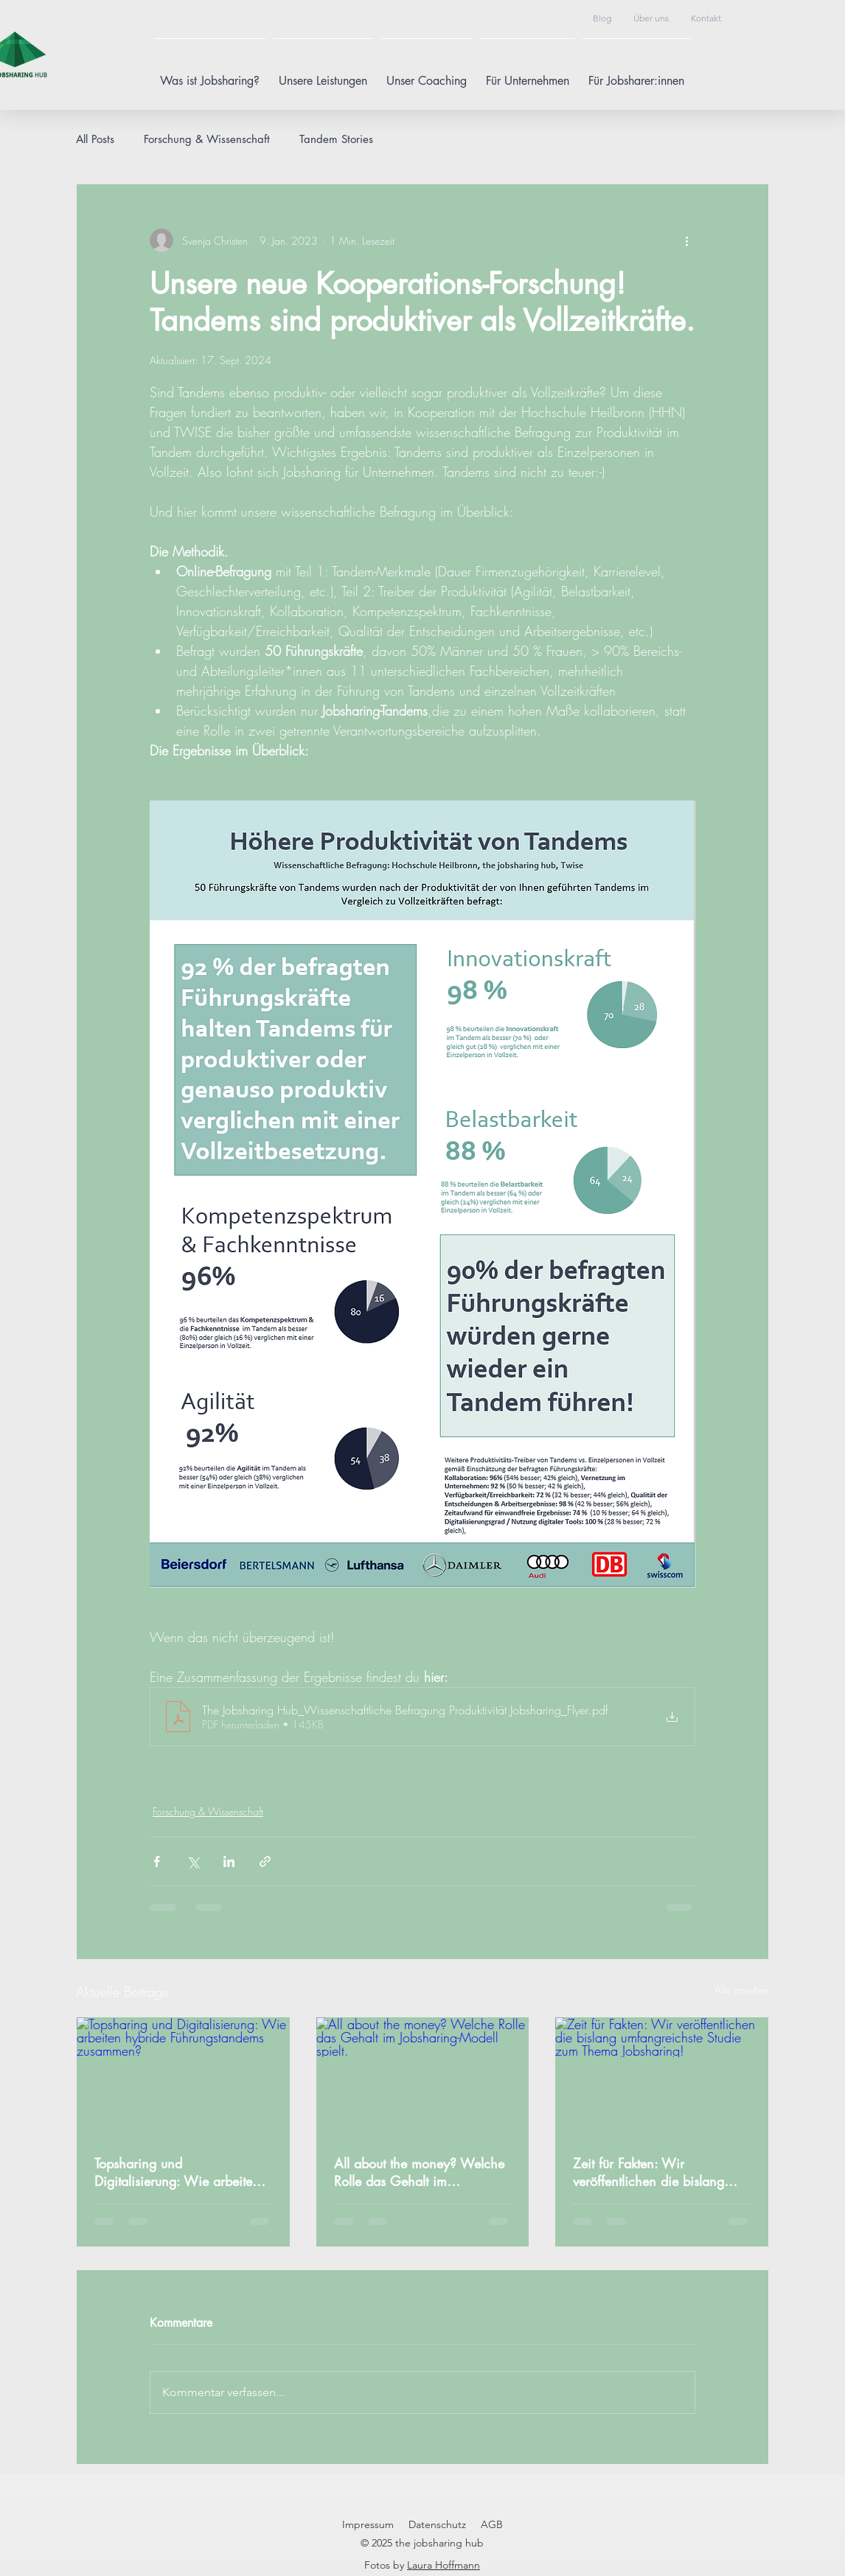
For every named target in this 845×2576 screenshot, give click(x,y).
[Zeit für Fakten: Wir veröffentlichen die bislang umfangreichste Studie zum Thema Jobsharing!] (661, 2077)
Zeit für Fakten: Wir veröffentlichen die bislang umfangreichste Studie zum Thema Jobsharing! (649, 2172)
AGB (492, 2524)
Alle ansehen (741, 1990)
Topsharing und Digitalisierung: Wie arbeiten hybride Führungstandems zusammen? (177, 2172)
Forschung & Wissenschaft (207, 139)
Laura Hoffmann (443, 2565)
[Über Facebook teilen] (157, 1861)
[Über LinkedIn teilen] (229, 1861)
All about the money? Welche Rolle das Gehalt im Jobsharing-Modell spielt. (419, 2172)
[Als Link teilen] (265, 1861)
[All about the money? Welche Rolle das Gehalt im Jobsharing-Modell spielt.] (422, 2077)
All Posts (95, 139)
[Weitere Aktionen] (686, 240)
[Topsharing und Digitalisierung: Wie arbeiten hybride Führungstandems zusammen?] (183, 2077)
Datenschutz (437, 2524)
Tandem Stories (336, 139)
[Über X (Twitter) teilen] (193, 1861)
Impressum (368, 2524)
